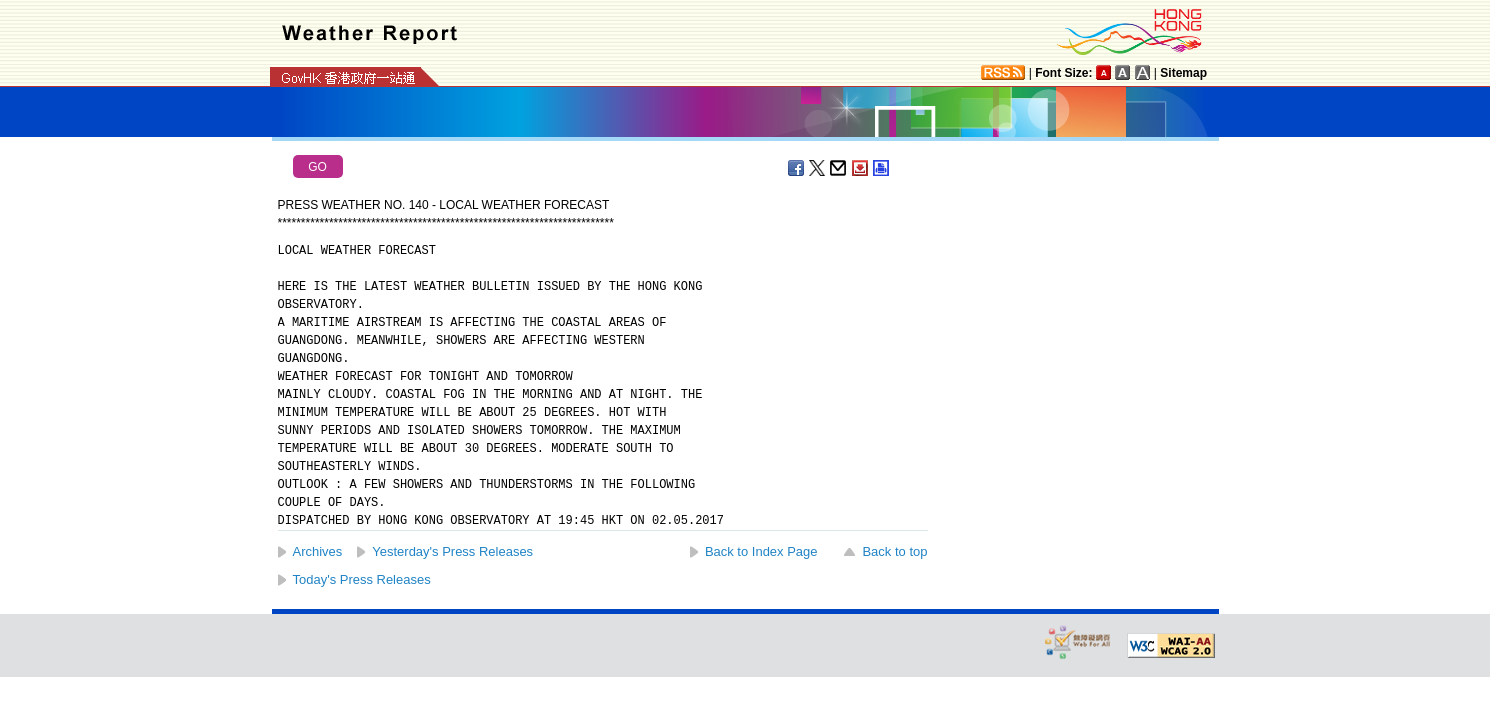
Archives (318, 551)
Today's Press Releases (362, 579)
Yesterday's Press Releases (452, 551)
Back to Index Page (761, 551)
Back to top (894, 551)
